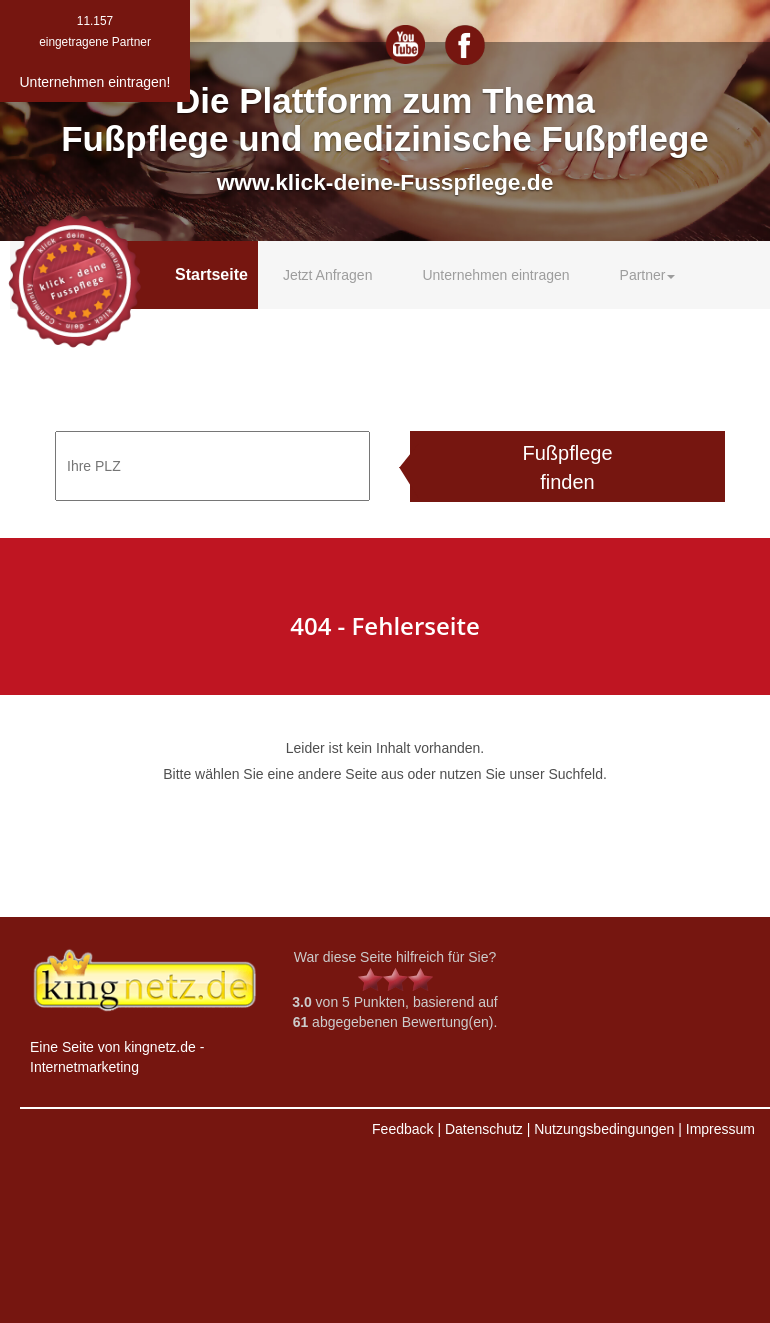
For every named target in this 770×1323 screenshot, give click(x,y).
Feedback (402, 1129)
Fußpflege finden (567, 467)
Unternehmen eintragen (495, 275)
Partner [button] (648, 275)
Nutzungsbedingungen (604, 1129)
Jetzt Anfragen (328, 275)
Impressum (720, 1129)
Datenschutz (484, 1129)
